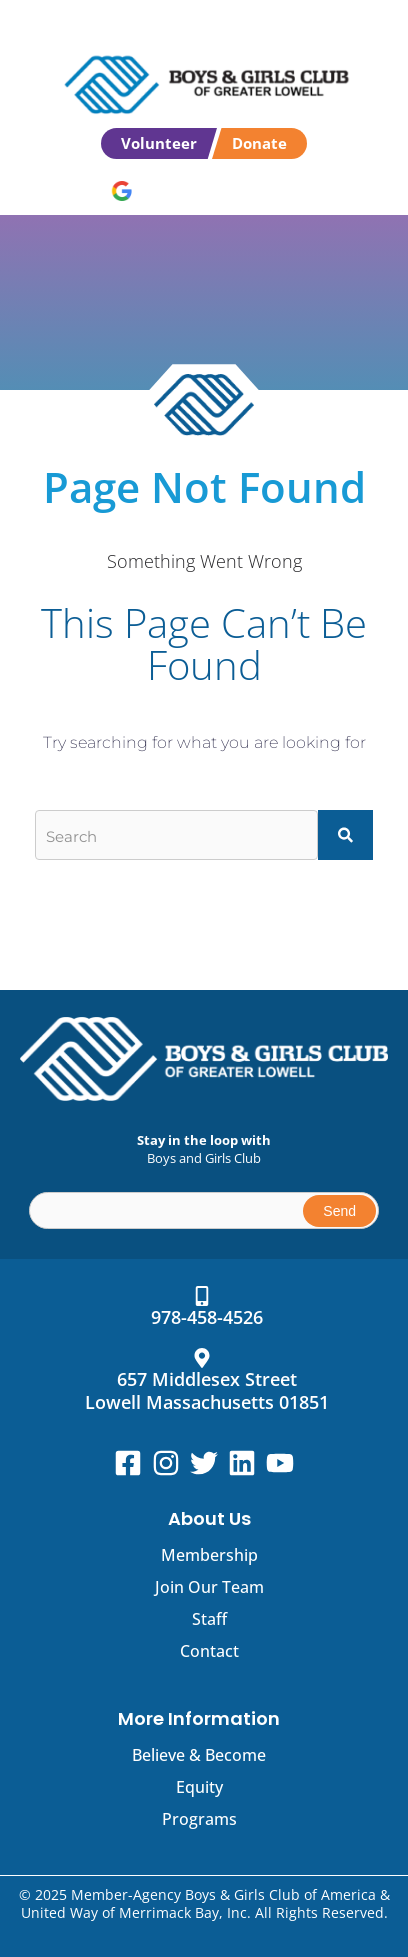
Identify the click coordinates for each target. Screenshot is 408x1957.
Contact (209, 1651)
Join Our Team (209, 1587)
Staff (209, 1619)
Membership (209, 1555)
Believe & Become (199, 1755)
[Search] (345, 835)
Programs (199, 1819)
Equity (199, 1787)
